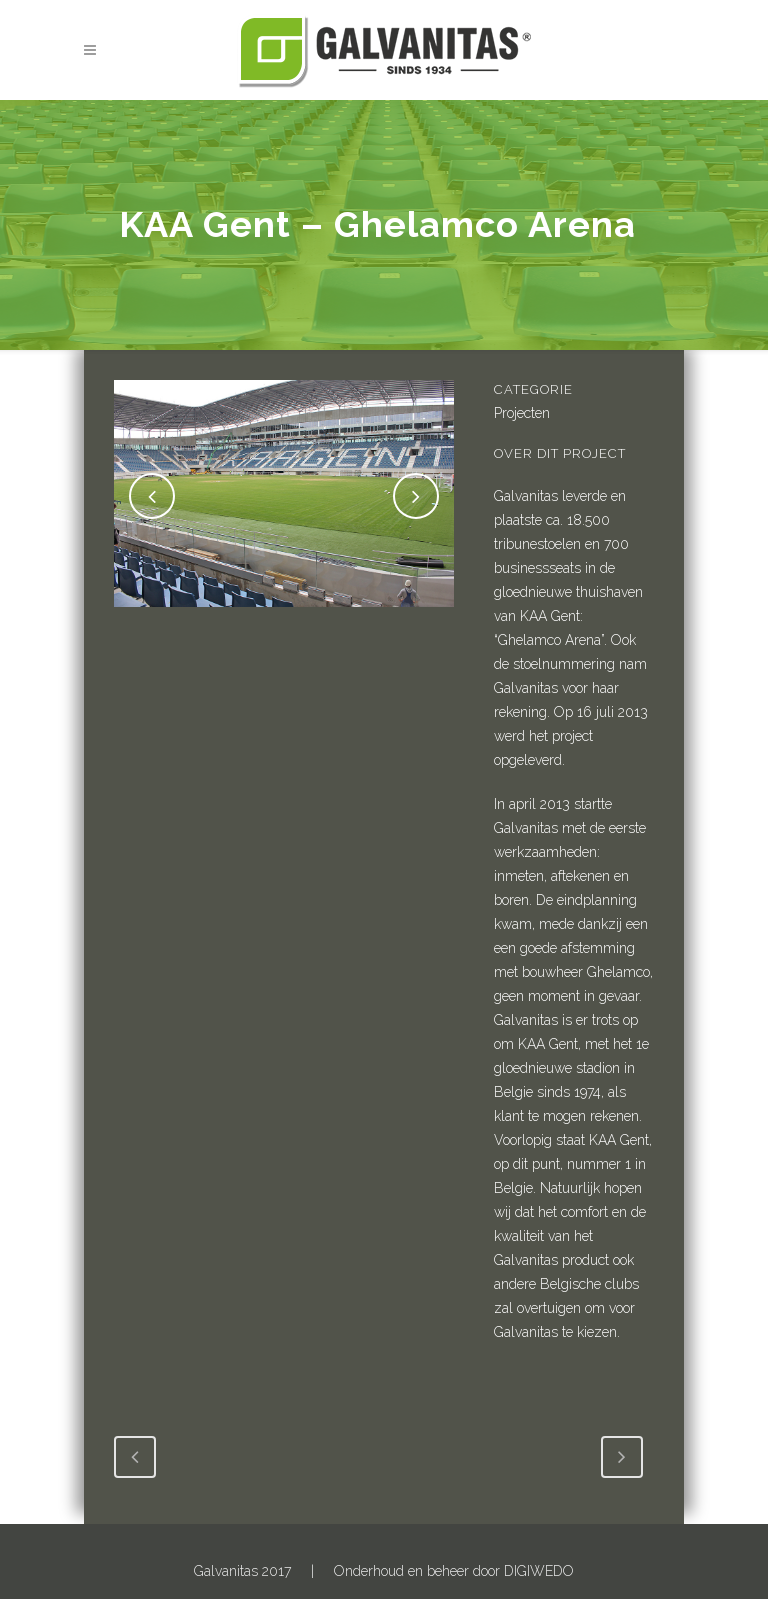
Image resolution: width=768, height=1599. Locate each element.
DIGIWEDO (539, 1571)
